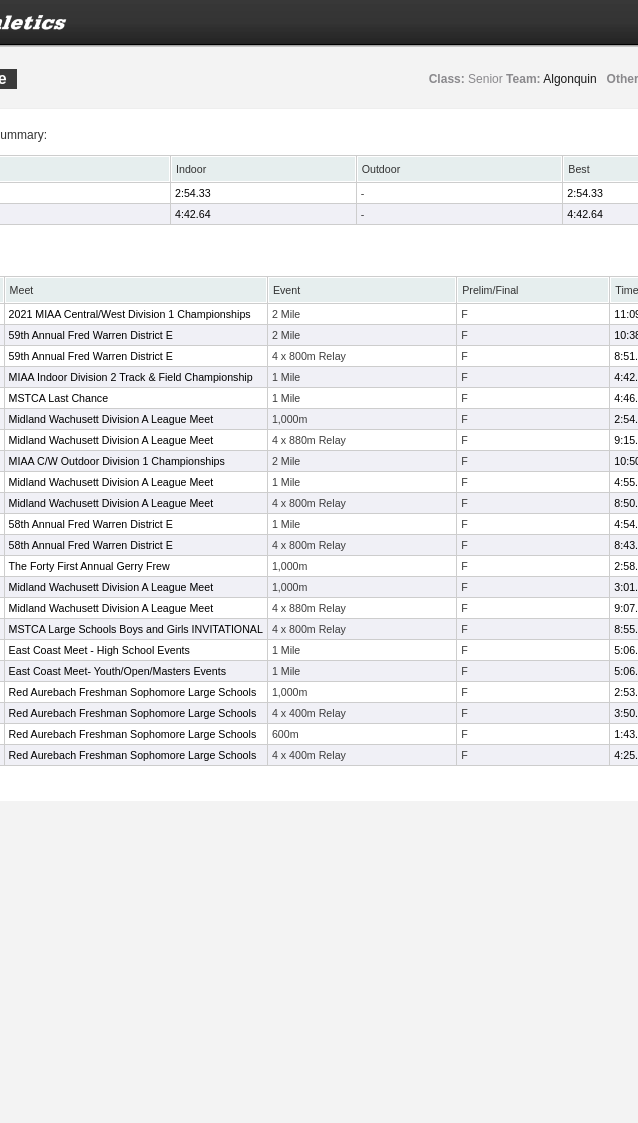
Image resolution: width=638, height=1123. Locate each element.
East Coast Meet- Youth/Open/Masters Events (117, 671)
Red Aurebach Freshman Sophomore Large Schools (133, 692)
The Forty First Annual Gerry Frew (89, 566)
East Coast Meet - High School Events (99, 650)
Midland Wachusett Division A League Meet (111, 419)
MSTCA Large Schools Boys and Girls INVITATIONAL (136, 629)
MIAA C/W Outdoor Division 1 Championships (117, 461)
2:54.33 (193, 193)
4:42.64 (193, 214)
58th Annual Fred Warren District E (91, 524)
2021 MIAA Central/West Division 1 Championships (130, 314)
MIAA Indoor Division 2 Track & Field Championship (131, 377)
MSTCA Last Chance (59, 398)
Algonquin (569, 79)
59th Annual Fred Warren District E (91, 335)
